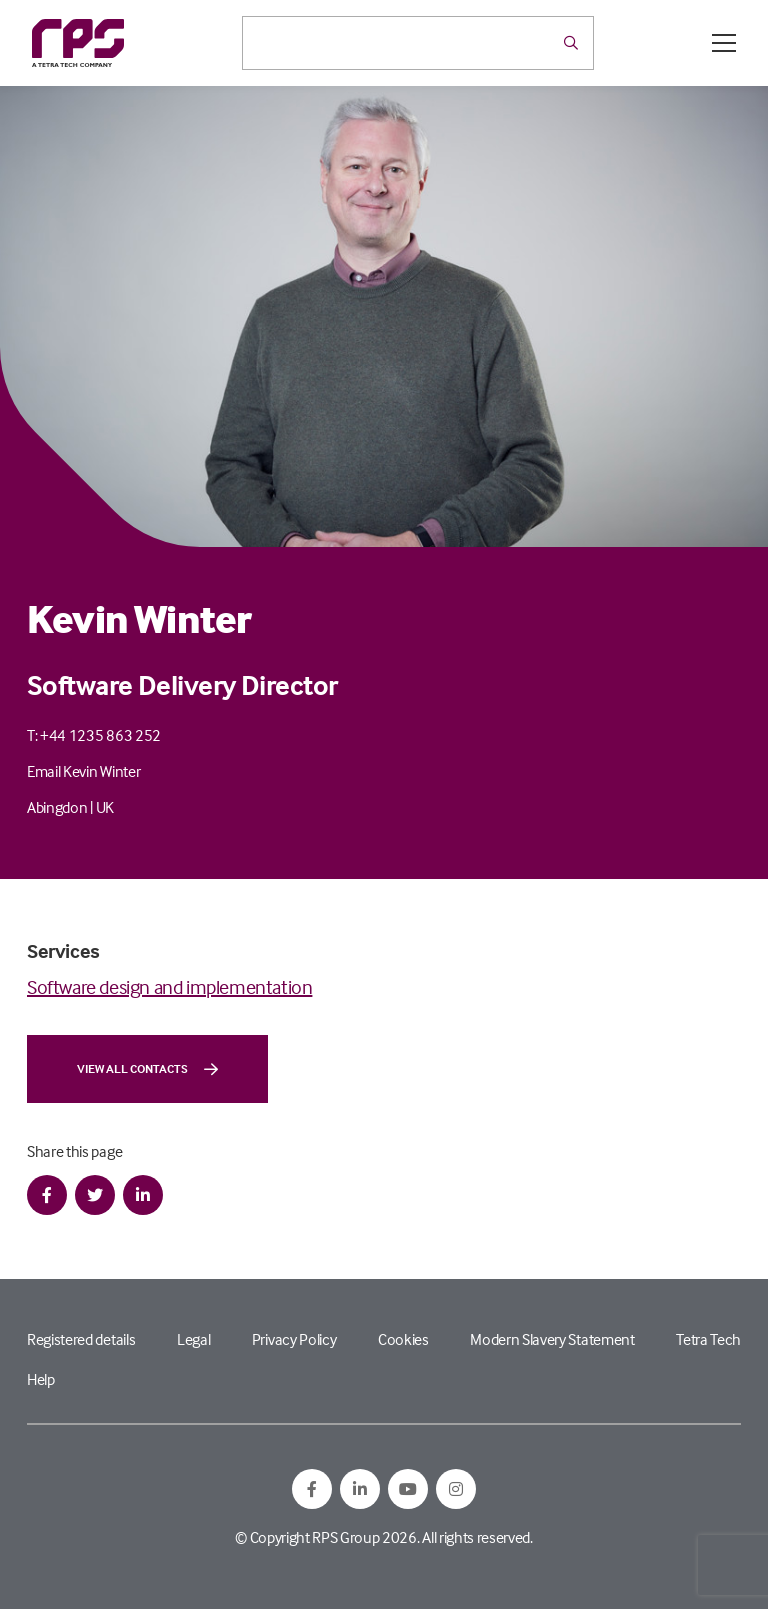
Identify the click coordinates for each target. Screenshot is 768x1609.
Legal (193, 1339)
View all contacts (147, 1069)
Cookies (403, 1339)
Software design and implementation (169, 986)
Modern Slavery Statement (552, 1339)
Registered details (81, 1339)
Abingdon (57, 807)
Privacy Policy (294, 1339)
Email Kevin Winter (83, 771)
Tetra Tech (708, 1339)
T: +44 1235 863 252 (94, 735)
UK (105, 807)
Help (41, 1379)
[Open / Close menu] (724, 43)
